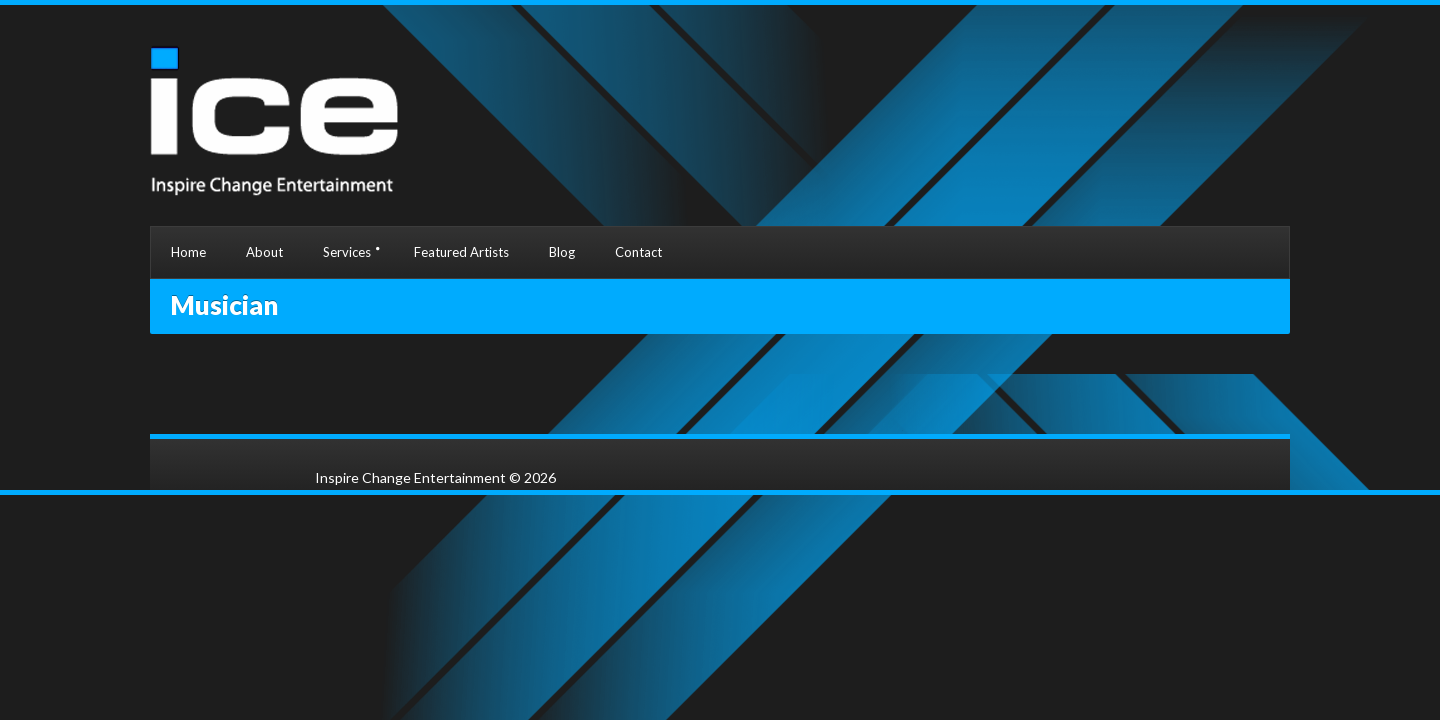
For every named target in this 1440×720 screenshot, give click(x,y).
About (264, 252)
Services (347, 252)
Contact (638, 252)
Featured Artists (461, 252)
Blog (562, 252)
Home (188, 252)
